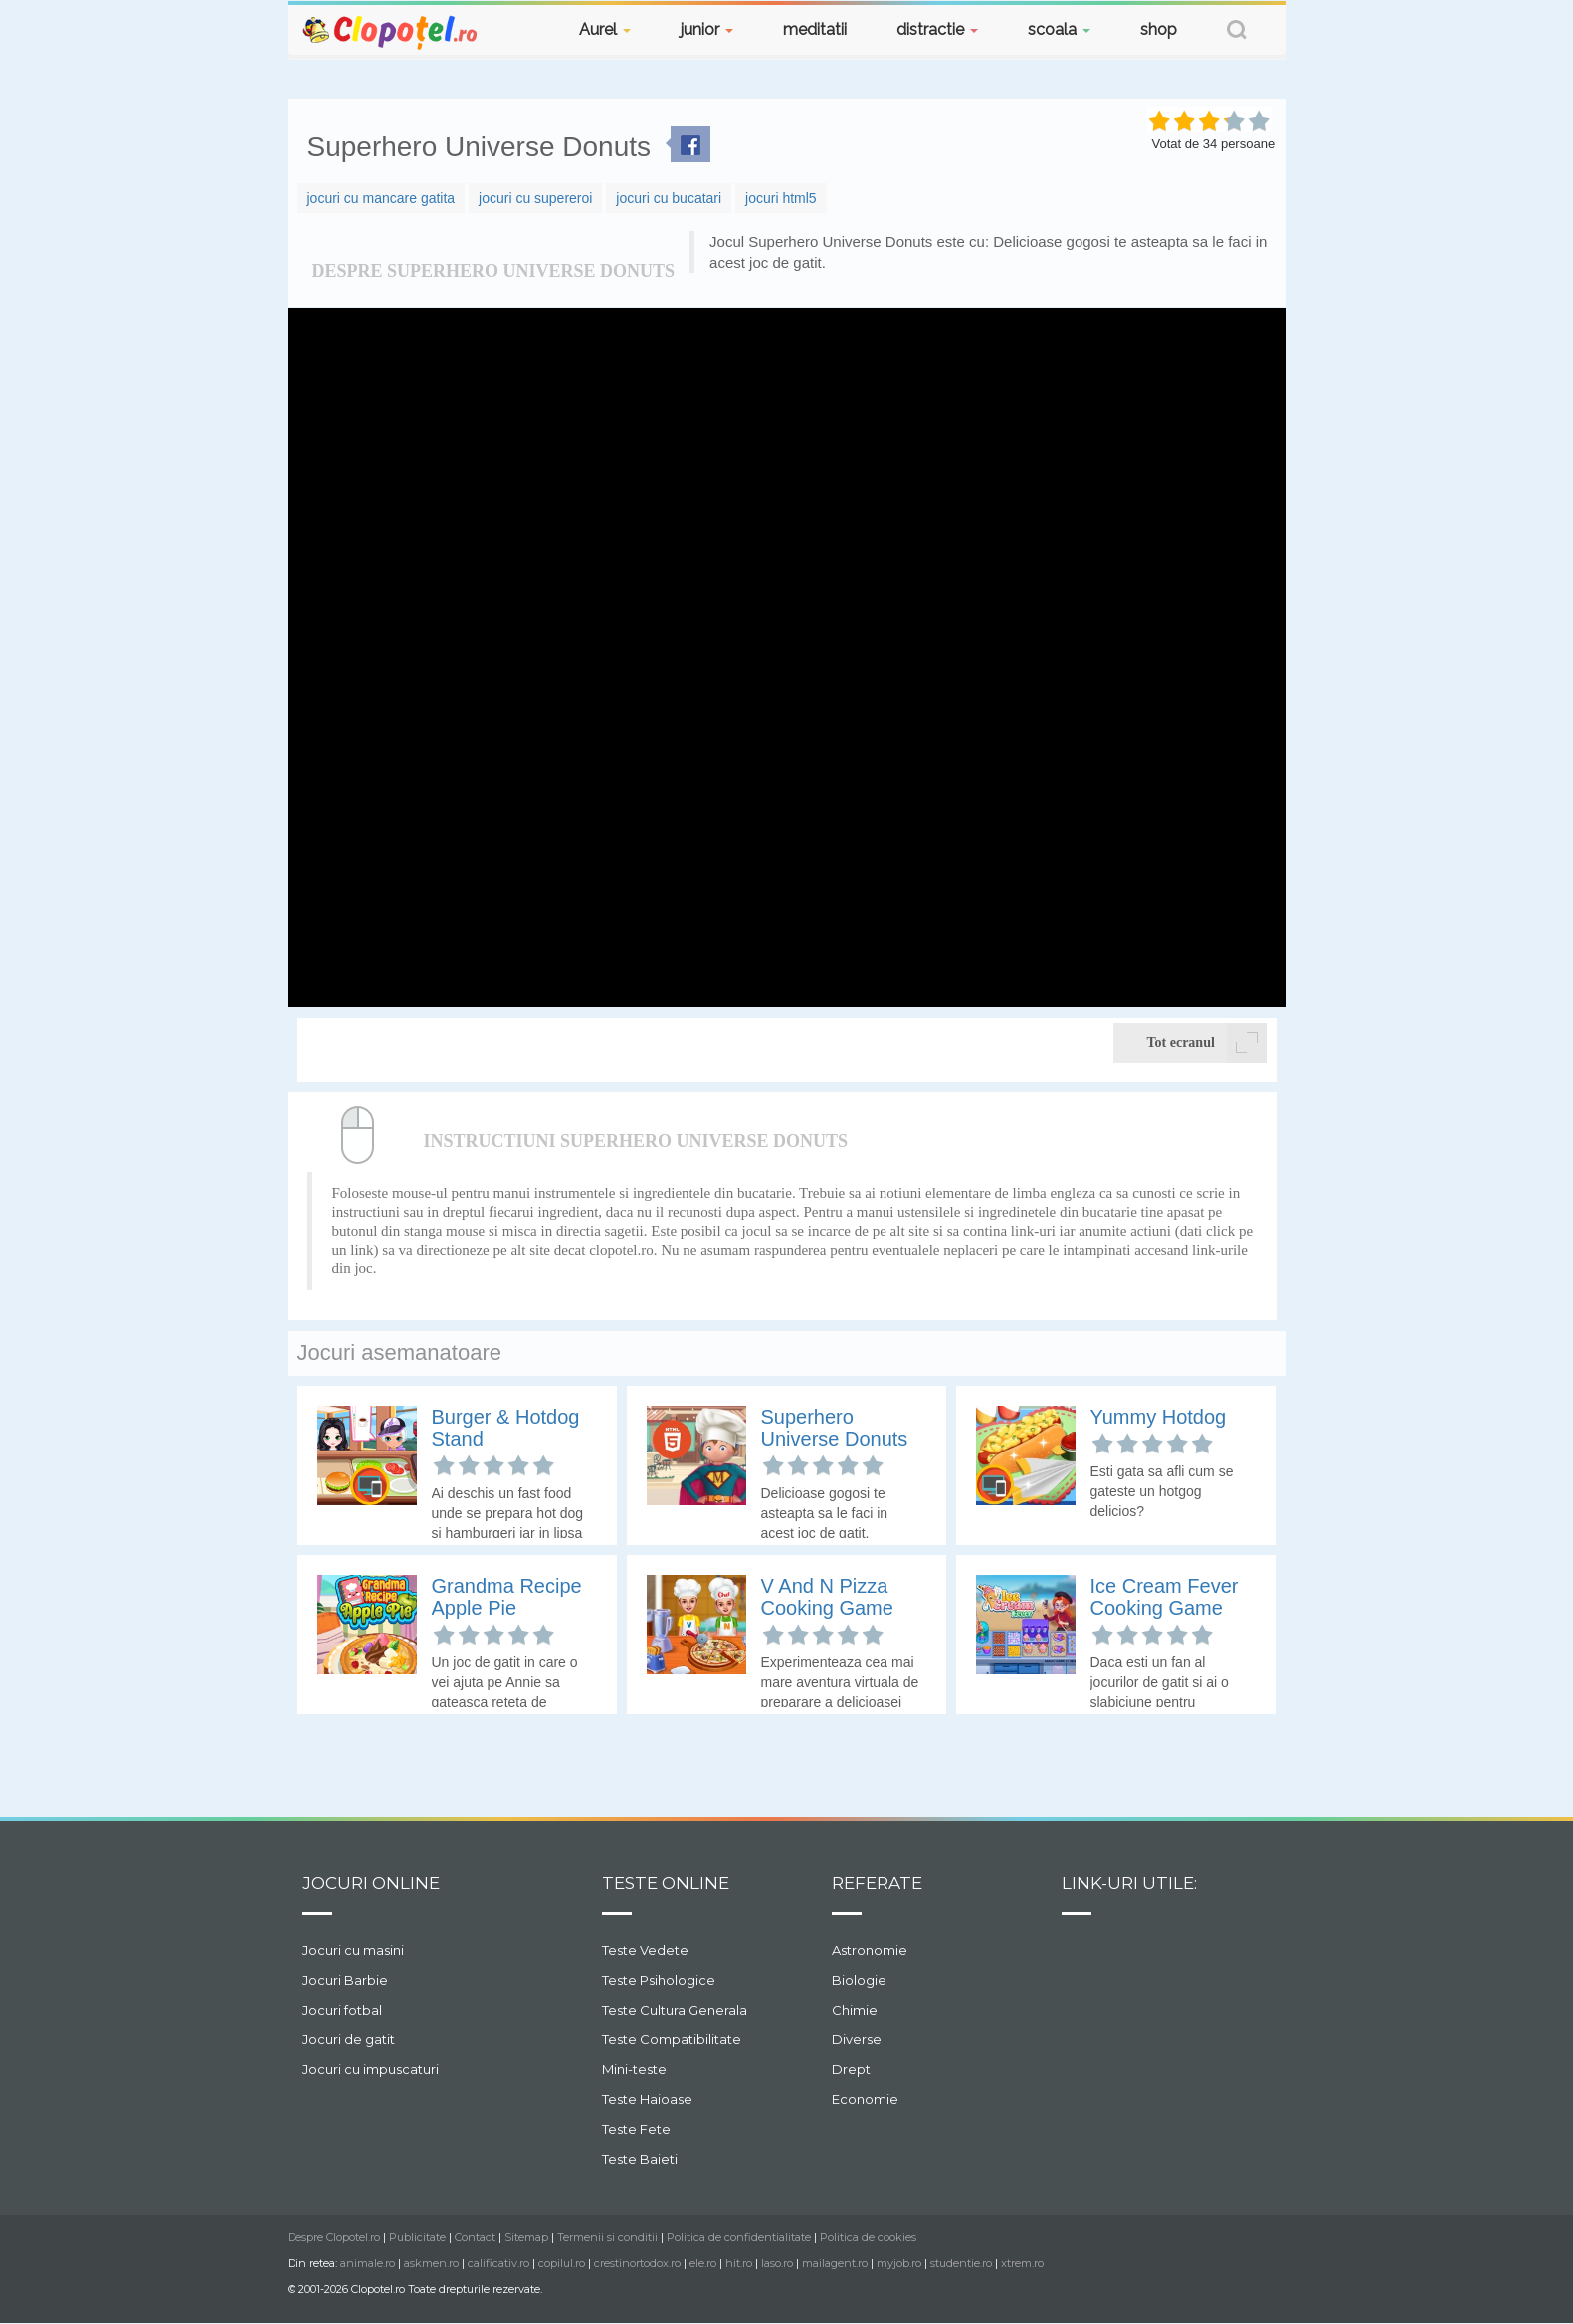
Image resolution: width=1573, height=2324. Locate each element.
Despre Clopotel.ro (334, 2237)
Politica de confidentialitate (739, 2237)
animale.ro (367, 2263)
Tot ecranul (1207, 1043)
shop (1158, 29)
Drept (851, 2069)
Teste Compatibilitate (671, 2039)
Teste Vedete (645, 1950)
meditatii (815, 29)
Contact (475, 2237)
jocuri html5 (781, 198)
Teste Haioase (647, 2099)
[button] (1237, 32)
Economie (865, 2099)
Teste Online (665, 1883)
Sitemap (526, 2237)
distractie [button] (937, 29)
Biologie (859, 1980)
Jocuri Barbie (345, 1980)
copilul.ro (561, 2263)
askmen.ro (431, 2263)
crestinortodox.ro (637, 2263)
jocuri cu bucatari (668, 198)
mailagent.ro (835, 2263)
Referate (877, 1883)
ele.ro (702, 2263)
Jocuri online (371, 1883)
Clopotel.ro (391, 31)
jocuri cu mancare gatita (381, 198)
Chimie (855, 2010)
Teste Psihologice (658, 1980)
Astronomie (869, 1950)
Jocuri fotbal (342, 2010)
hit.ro (738, 2263)
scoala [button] (1059, 29)
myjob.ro (899, 2263)
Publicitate (417, 2237)
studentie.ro (961, 2263)
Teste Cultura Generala (674, 2010)
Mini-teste (634, 2069)
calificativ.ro (498, 2263)
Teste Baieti (640, 2159)
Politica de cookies (868, 2237)
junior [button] (707, 29)
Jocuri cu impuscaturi (370, 2069)
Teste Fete (636, 2129)
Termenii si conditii (607, 2237)
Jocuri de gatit (348, 2039)
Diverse (857, 2039)
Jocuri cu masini (353, 1950)
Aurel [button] (605, 29)
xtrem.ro (1022, 2263)
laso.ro (777, 2263)
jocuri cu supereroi (535, 198)
